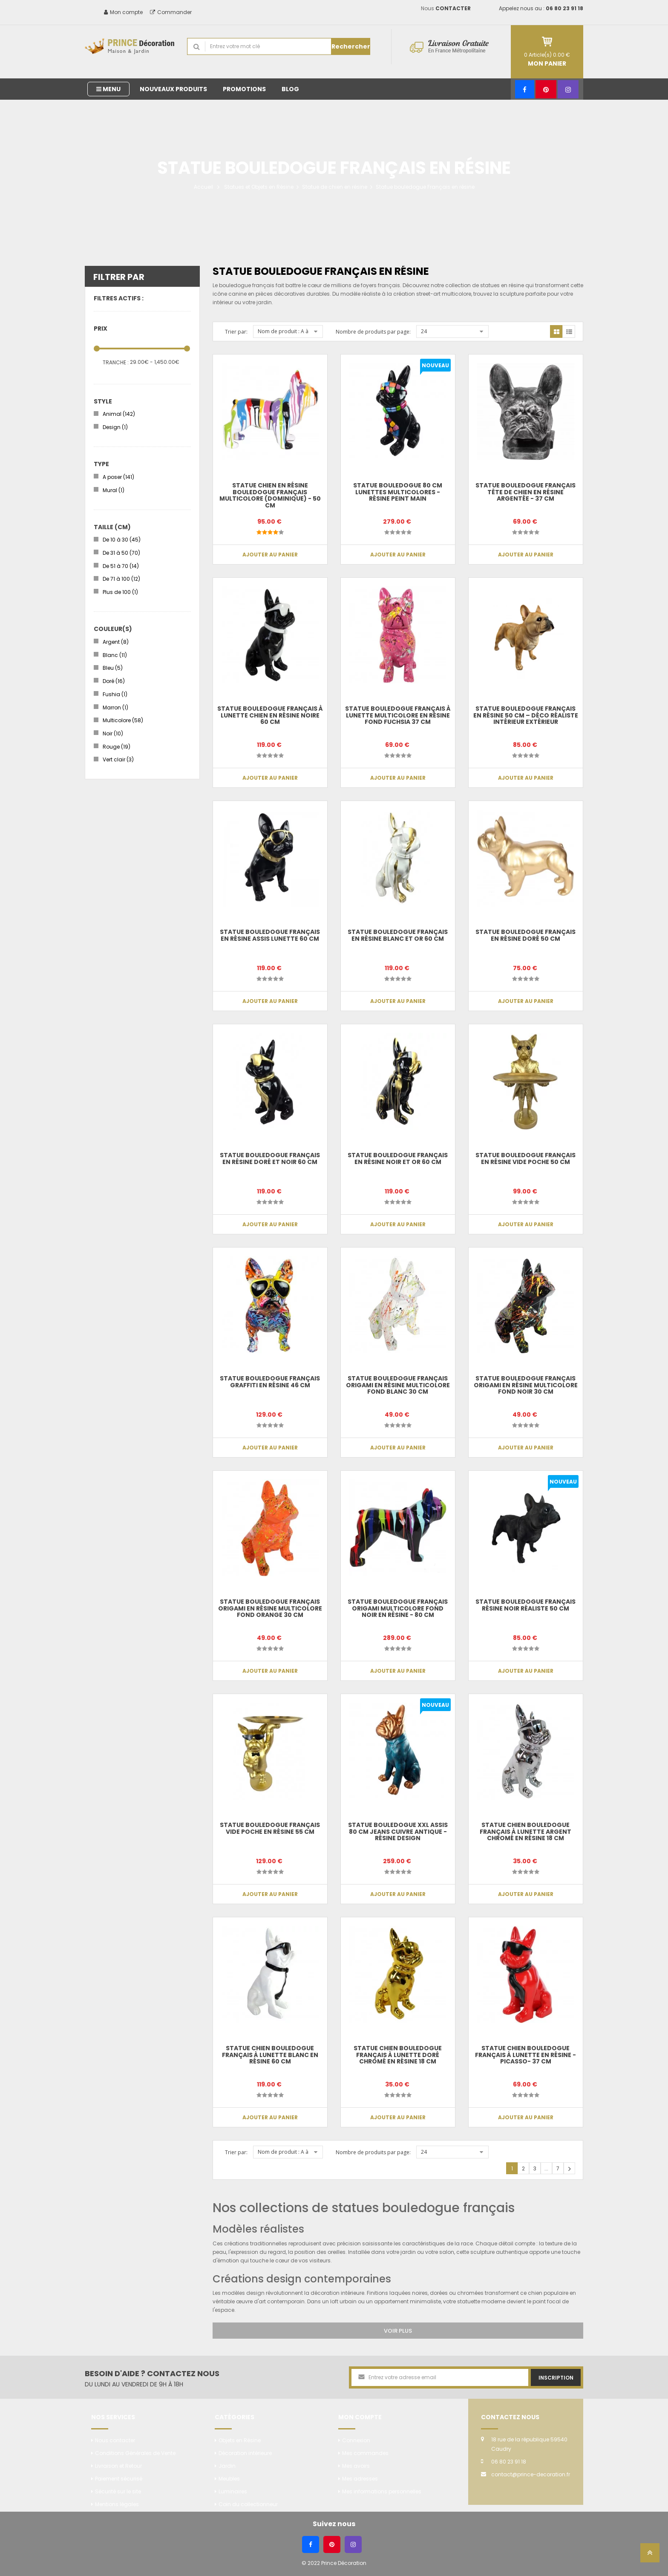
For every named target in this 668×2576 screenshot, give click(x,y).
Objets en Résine (240, 2440)
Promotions (244, 89)
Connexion (356, 2440)
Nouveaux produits (173, 89)
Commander (171, 12)
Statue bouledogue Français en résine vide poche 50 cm (525, 1158)
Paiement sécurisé (118, 2478)
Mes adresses (360, 2478)
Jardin (227, 2465)
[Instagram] (568, 89)
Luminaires (233, 2491)
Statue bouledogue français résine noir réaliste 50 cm (525, 1604)
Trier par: (236, 331)
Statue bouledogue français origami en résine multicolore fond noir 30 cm (526, 1385)
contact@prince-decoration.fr (530, 2474)
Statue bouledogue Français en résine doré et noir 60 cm (270, 1158)
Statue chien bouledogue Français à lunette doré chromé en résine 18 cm (398, 2055)
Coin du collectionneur (248, 2504)
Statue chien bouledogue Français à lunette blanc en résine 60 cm (270, 2055)
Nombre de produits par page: (373, 331)
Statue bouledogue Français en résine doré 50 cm (525, 935)
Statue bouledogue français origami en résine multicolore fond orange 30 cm (270, 1608)
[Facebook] (524, 89)
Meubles (229, 2478)
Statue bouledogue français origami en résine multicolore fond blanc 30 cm (398, 1385)
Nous (446, 8)
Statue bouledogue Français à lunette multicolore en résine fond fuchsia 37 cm (398, 715)
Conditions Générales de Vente (135, 2453)
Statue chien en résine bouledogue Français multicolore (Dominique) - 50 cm (270, 495)
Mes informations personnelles (381, 2491)
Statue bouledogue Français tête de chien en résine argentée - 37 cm (525, 492)
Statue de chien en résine (334, 186)
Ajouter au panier (270, 554)
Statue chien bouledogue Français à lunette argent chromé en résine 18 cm (525, 1831)
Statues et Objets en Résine (259, 186)
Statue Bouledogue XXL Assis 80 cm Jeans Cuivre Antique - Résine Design (398, 1831)
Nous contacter (115, 2440)
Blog (290, 89)
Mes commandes (365, 2453)
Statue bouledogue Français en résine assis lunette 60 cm (270, 935)
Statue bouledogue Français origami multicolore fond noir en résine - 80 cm (398, 1608)
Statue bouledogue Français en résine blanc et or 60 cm (398, 935)
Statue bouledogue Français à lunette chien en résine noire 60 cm (270, 715)
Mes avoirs (356, 2465)
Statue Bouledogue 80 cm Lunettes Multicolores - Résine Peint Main (397, 492)
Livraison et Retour (118, 2465)
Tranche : (116, 362)
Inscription (555, 2377)
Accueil (203, 186)
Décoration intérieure (245, 2453)
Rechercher (350, 46)
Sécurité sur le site (118, 2491)
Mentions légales (117, 2504)
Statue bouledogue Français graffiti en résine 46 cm (270, 1381)
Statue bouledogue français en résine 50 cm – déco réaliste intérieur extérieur (525, 715)
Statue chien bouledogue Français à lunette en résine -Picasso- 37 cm (525, 2055)
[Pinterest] (546, 89)
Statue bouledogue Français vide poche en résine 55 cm (270, 1828)
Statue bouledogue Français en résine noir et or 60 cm (398, 1158)
